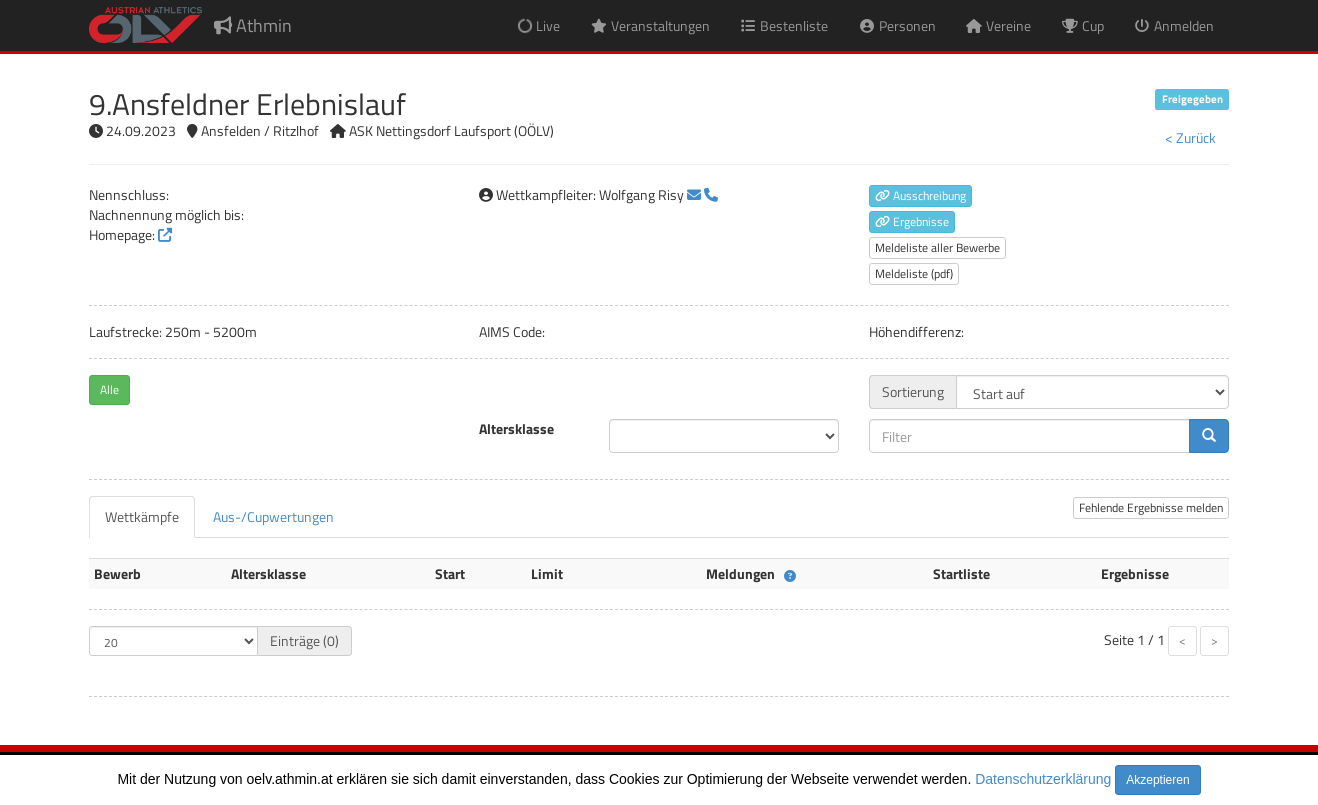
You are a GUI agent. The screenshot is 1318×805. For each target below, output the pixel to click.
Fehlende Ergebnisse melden (1151, 507)
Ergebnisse (912, 221)
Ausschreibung (920, 195)
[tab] (142, 517)
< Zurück (1190, 137)
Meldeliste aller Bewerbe (937, 247)
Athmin (253, 25)
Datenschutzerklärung (1043, 779)
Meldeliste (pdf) (914, 273)
